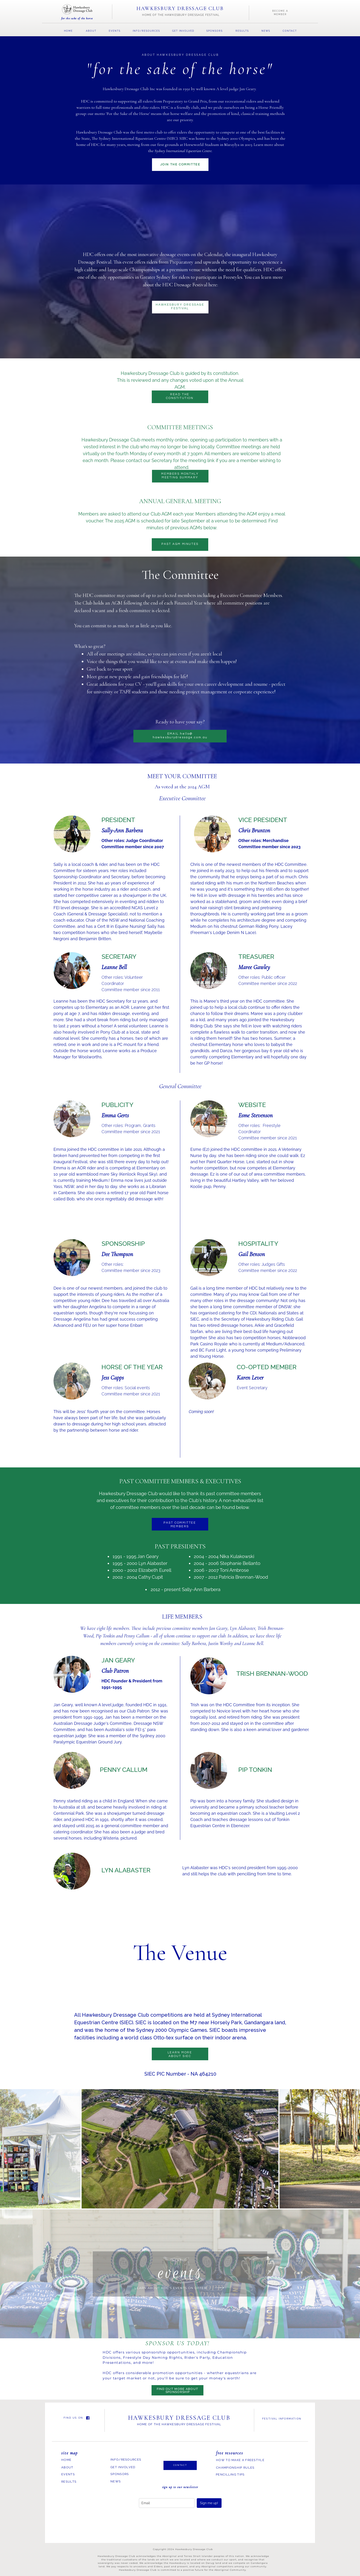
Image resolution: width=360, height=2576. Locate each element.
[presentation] (157, 2517)
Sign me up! (209, 2503)
